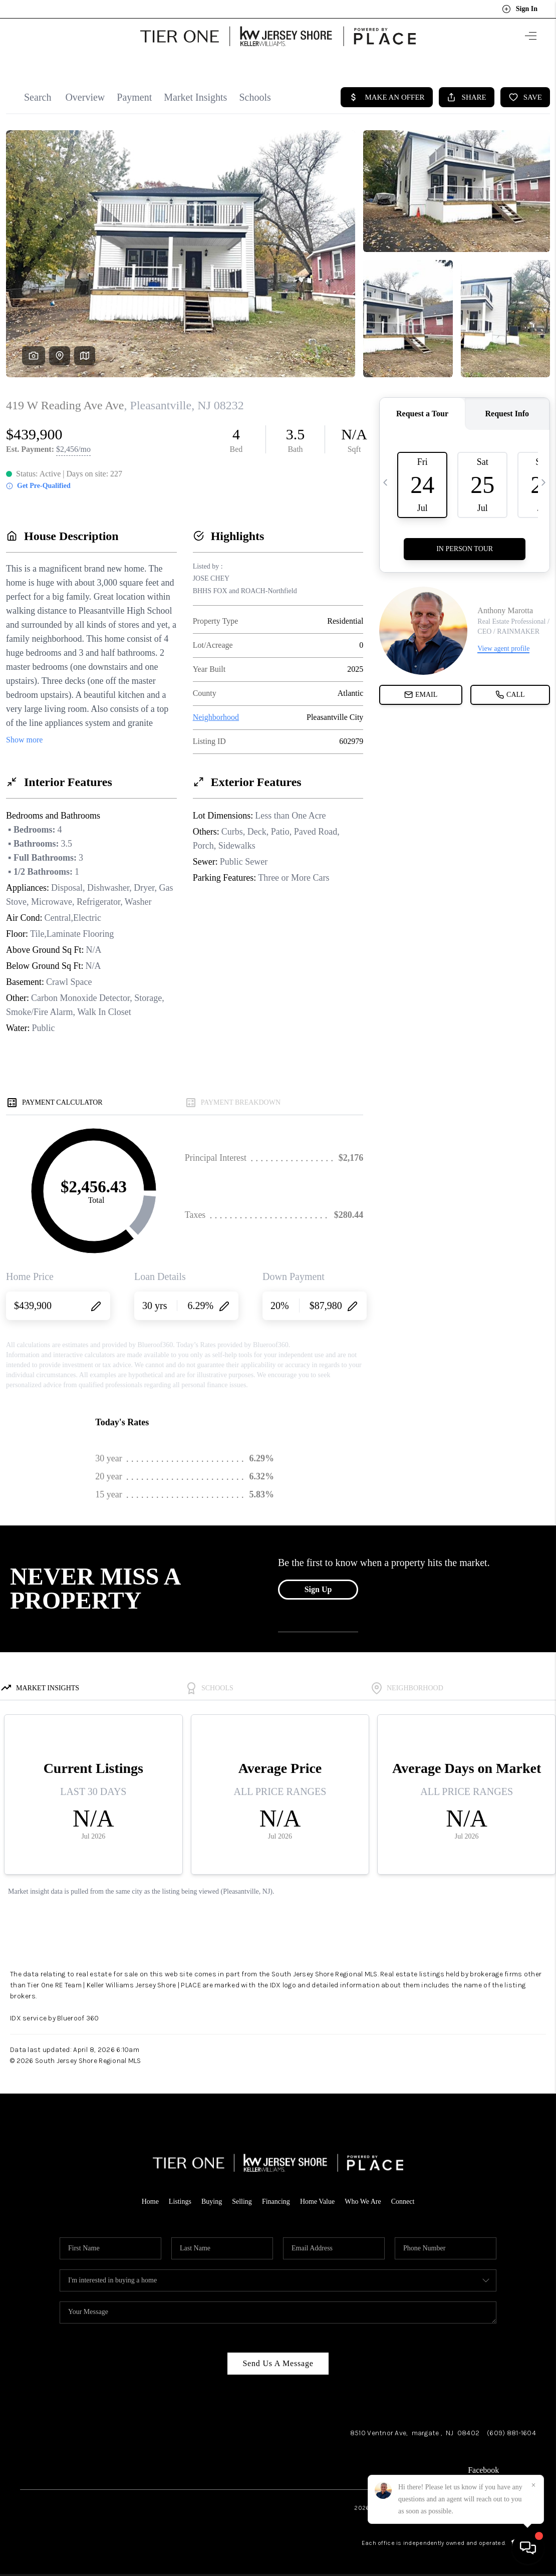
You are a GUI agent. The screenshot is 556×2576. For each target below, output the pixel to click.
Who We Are (363, 2196)
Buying (211, 2196)
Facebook (483, 2464)
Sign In (519, 9)
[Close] (533, 2485)
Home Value (317, 2196)
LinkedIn (521, 2464)
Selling (242, 2196)
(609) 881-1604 (511, 2427)
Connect (403, 2196)
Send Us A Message (277, 2358)
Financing (276, 2196)
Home (150, 2196)
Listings (180, 2196)
